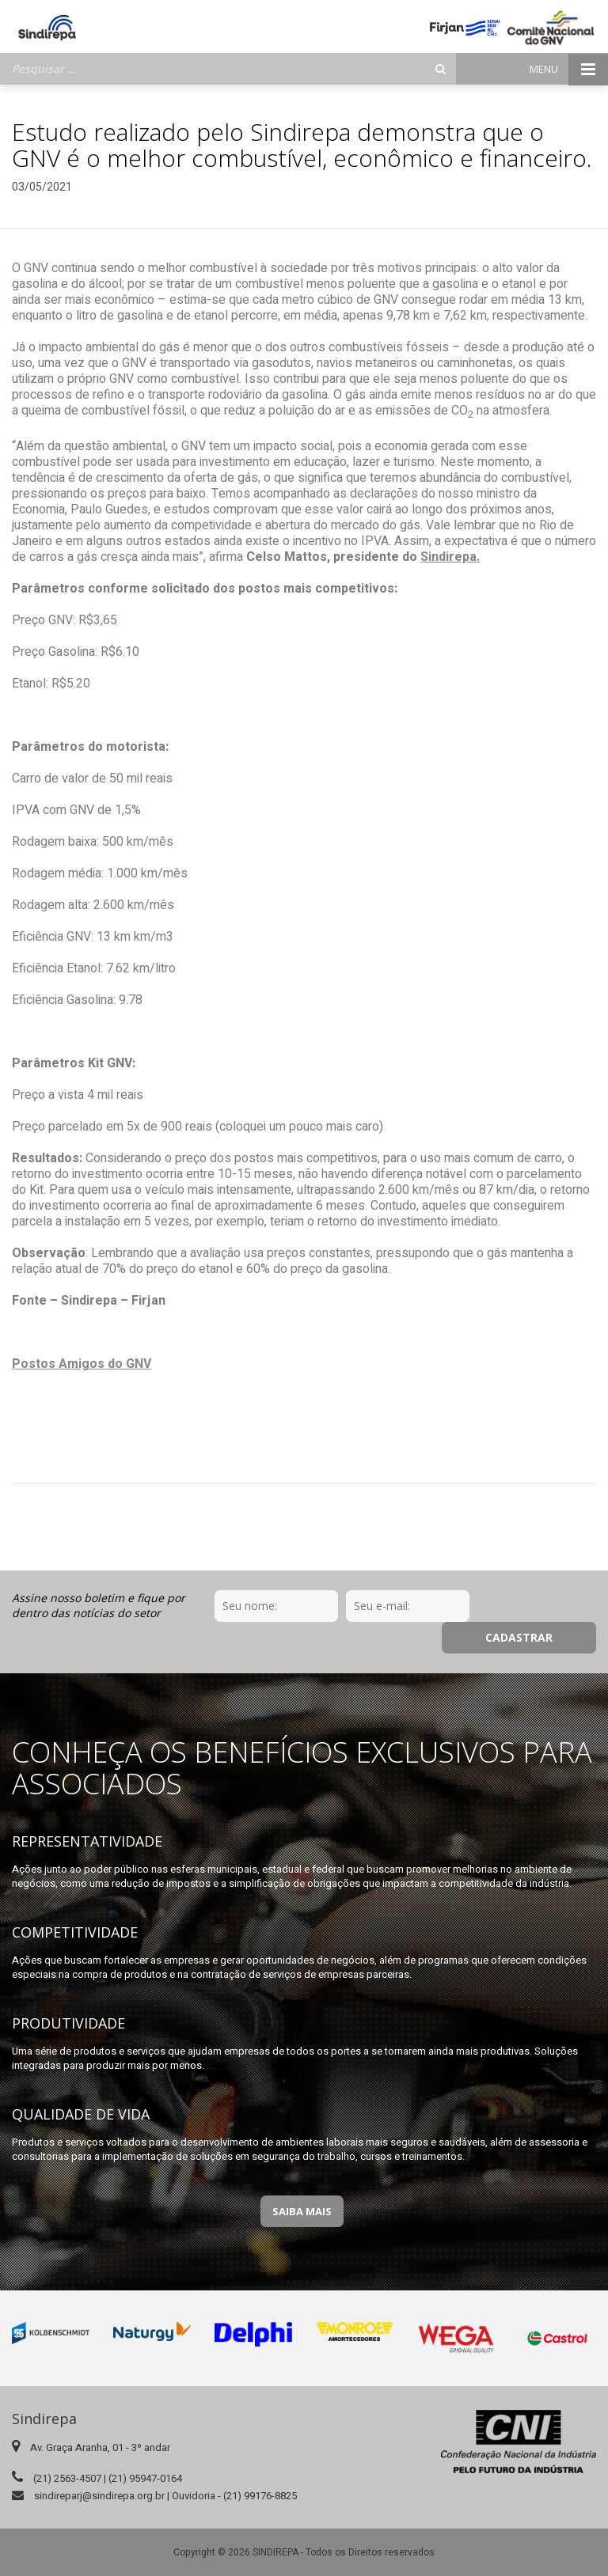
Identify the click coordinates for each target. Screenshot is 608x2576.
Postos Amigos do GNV (81, 1363)
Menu (569, 69)
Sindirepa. (450, 556)
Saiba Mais (302, 2180)
